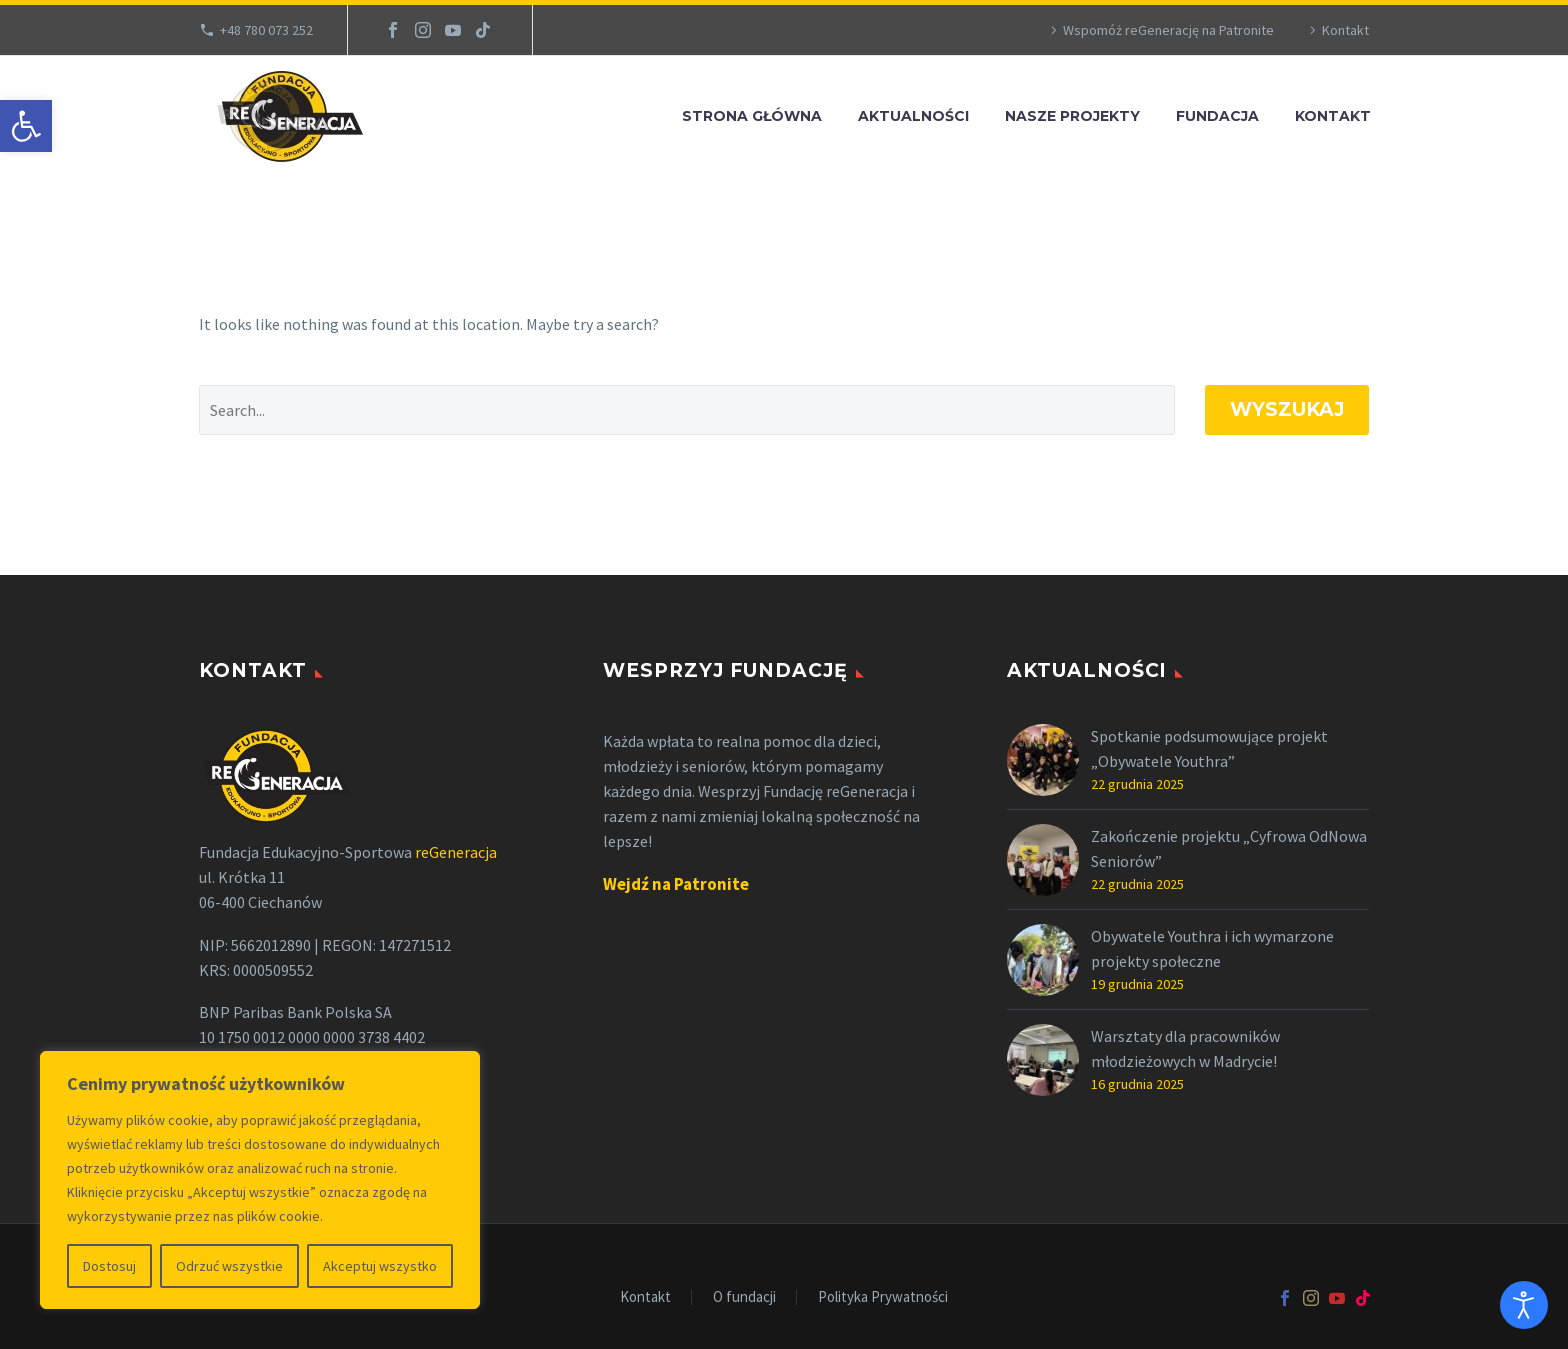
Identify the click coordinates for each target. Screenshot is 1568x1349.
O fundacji (744, 1297)
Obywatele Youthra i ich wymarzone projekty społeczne (1212, 948)
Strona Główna (752, 116)
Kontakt (1345, 30)
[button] (26, 126)
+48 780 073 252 (266, 30)
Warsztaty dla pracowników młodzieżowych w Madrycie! (1185, 1048)
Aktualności (913, 116)
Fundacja (1217, 116)
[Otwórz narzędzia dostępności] (1524, 1305)
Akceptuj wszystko (380, 1266)
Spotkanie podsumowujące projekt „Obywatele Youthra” (1209, 748)
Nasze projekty (1072, 116)
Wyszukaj (1287, 409)
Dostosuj (109, 1266)
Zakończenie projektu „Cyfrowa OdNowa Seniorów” (1229, 848)
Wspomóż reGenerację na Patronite (1168, 30)
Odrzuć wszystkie (229, 1266)
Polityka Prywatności (883, 1297)
